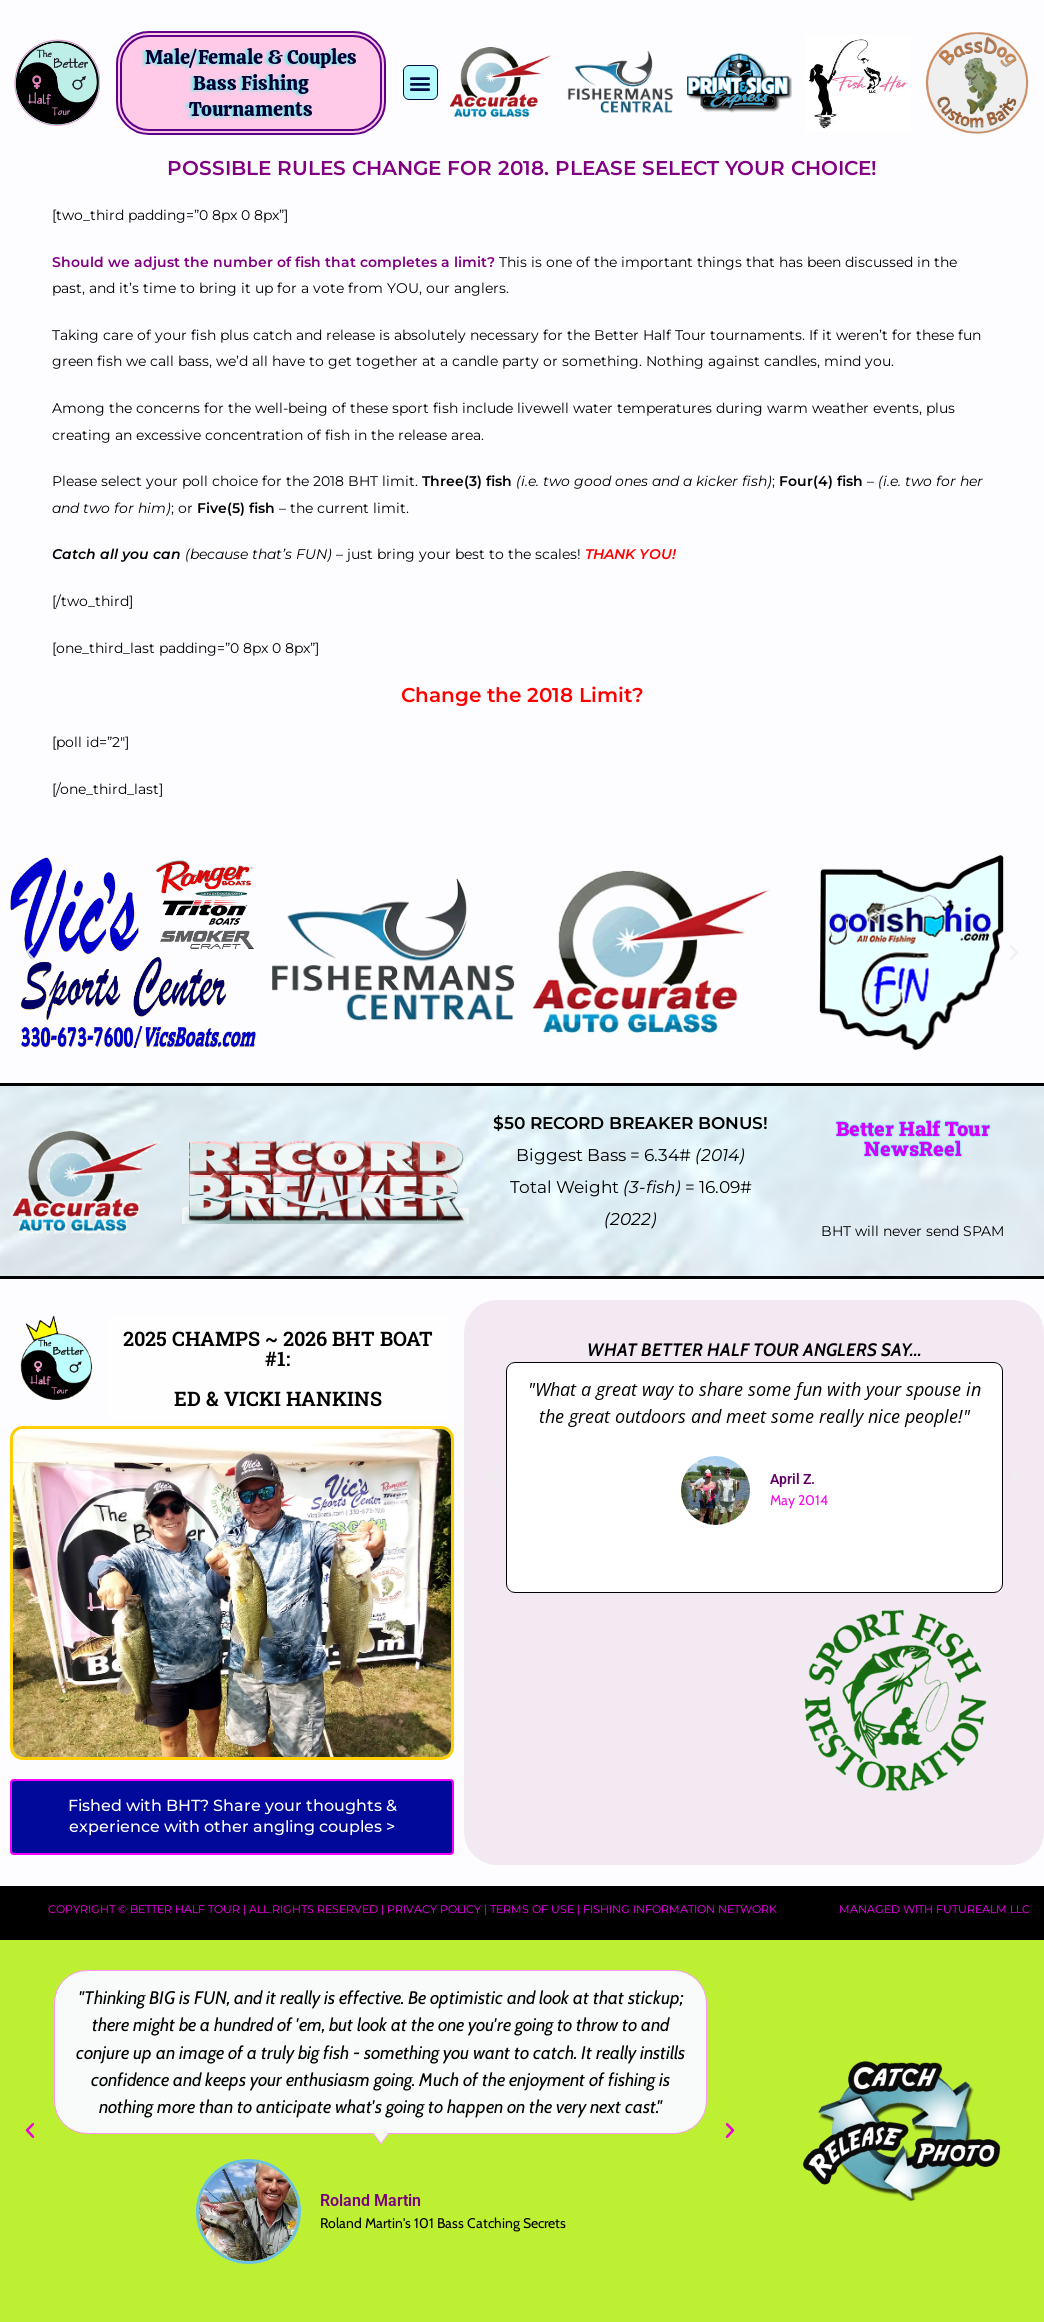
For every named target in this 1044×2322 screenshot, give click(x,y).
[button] (420, 82)
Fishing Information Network (680, 1909)
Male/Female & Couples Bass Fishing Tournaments (251, 83)
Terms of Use (532, 1909)
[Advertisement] (634, 1706)
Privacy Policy (434, 1909)
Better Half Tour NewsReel (913, 1138)
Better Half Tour (185, 1909)
